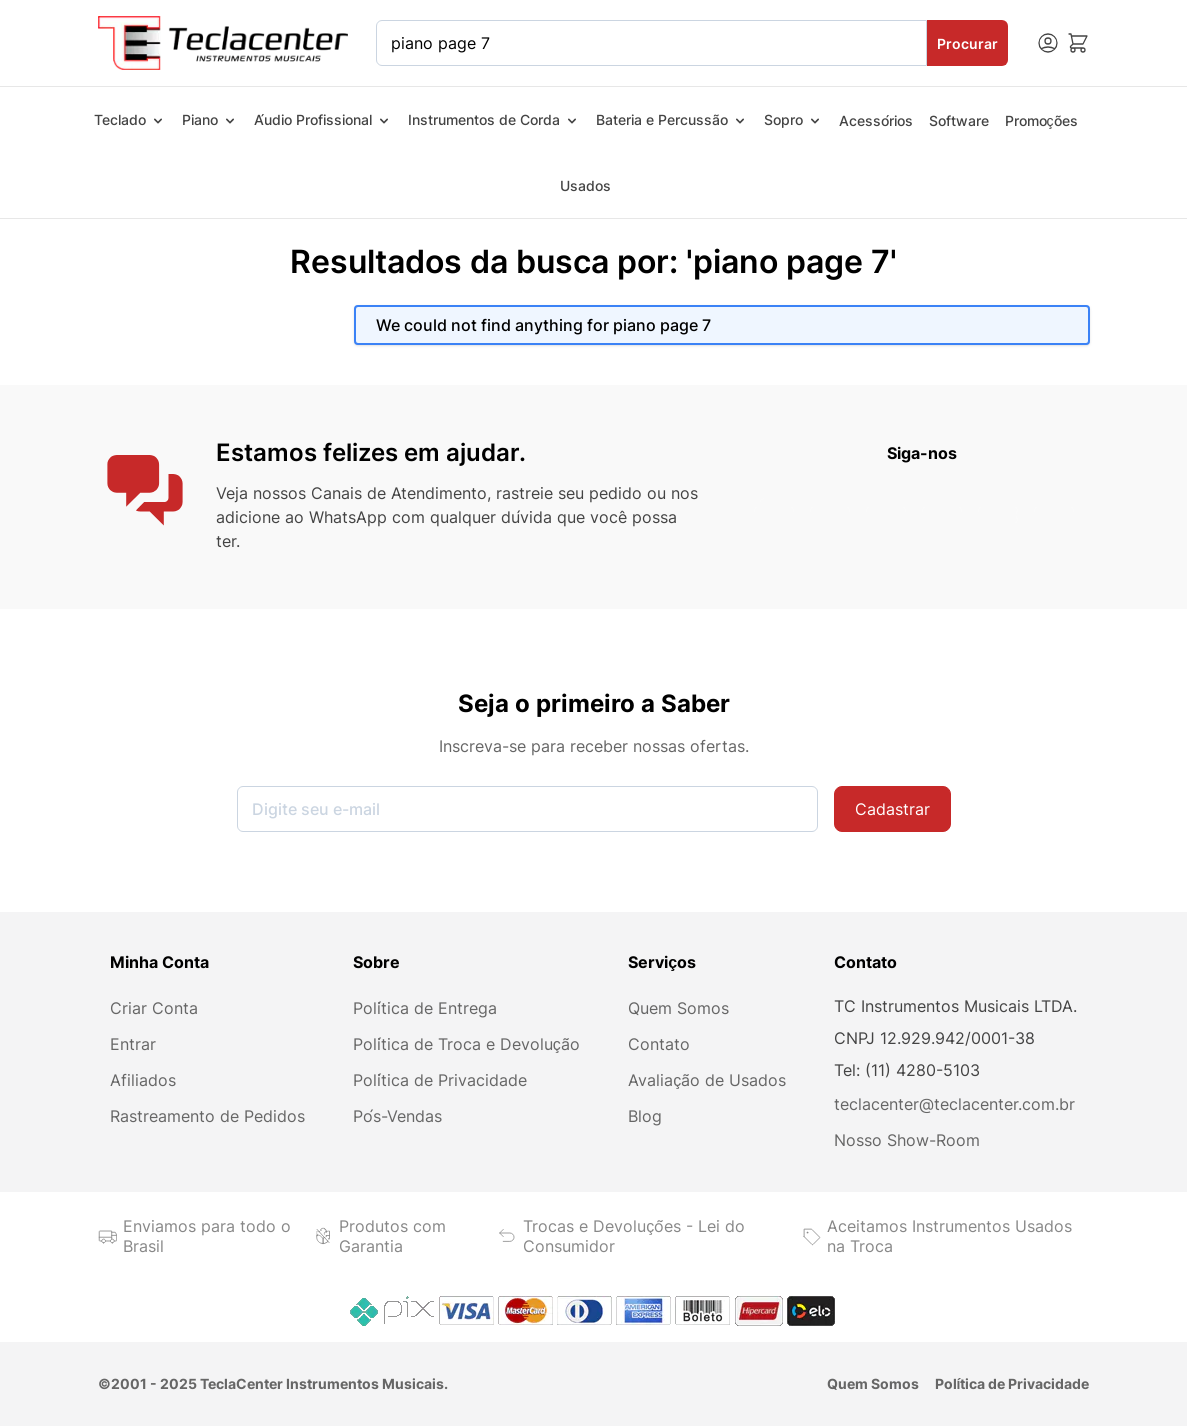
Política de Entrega (425, 1008)
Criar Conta (154, 1008)
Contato (659, 1044)
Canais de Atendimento (399, 493)
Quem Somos (678, 1008)
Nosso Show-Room (907, 1140)
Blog (645, 1116)
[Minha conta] (1048, 43)
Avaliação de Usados (707, 1080)
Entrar (133, 1044)
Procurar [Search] (967, 43)
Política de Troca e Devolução (466, 1044)
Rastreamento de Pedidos (207, 1116)
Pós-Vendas (397, 1116)
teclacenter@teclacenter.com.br (954, 1104)
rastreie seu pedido (569, 493)
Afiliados (143, 1080)
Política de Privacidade (440, 1080)
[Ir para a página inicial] (223, 42)
